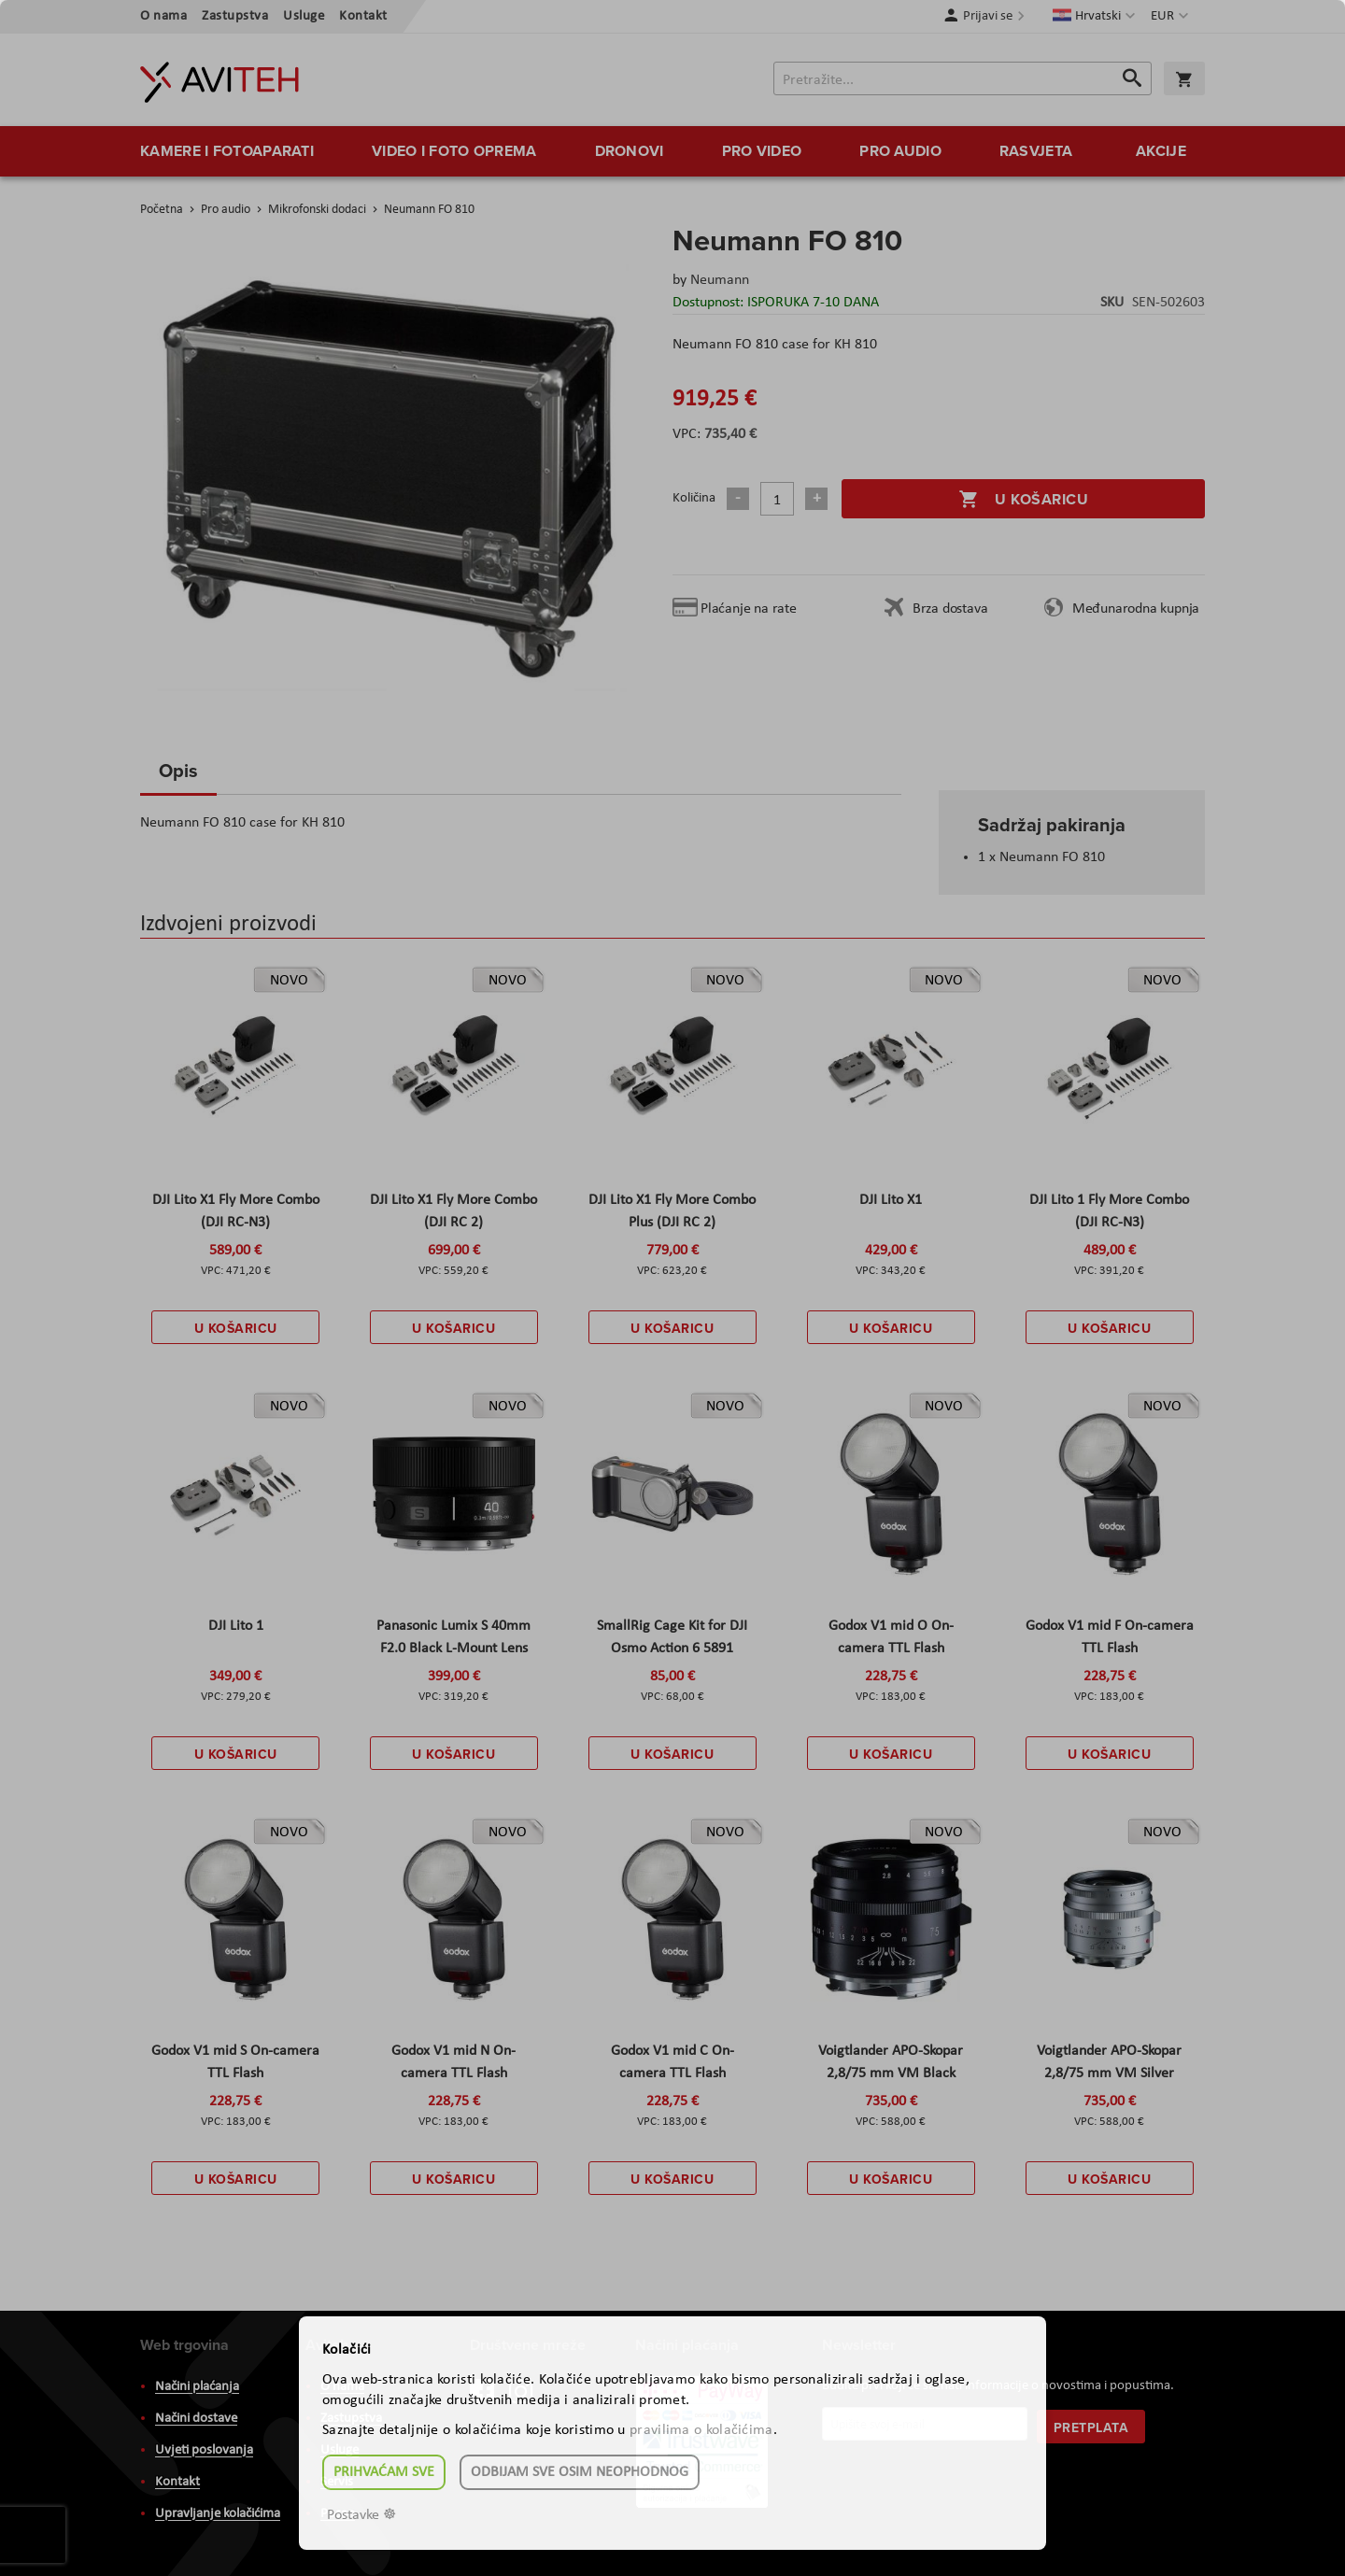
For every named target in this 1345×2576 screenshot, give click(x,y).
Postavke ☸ (361, 2515)
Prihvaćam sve (383, 2472)
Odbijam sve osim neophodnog (579, 2472)
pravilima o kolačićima (701, 2430)
